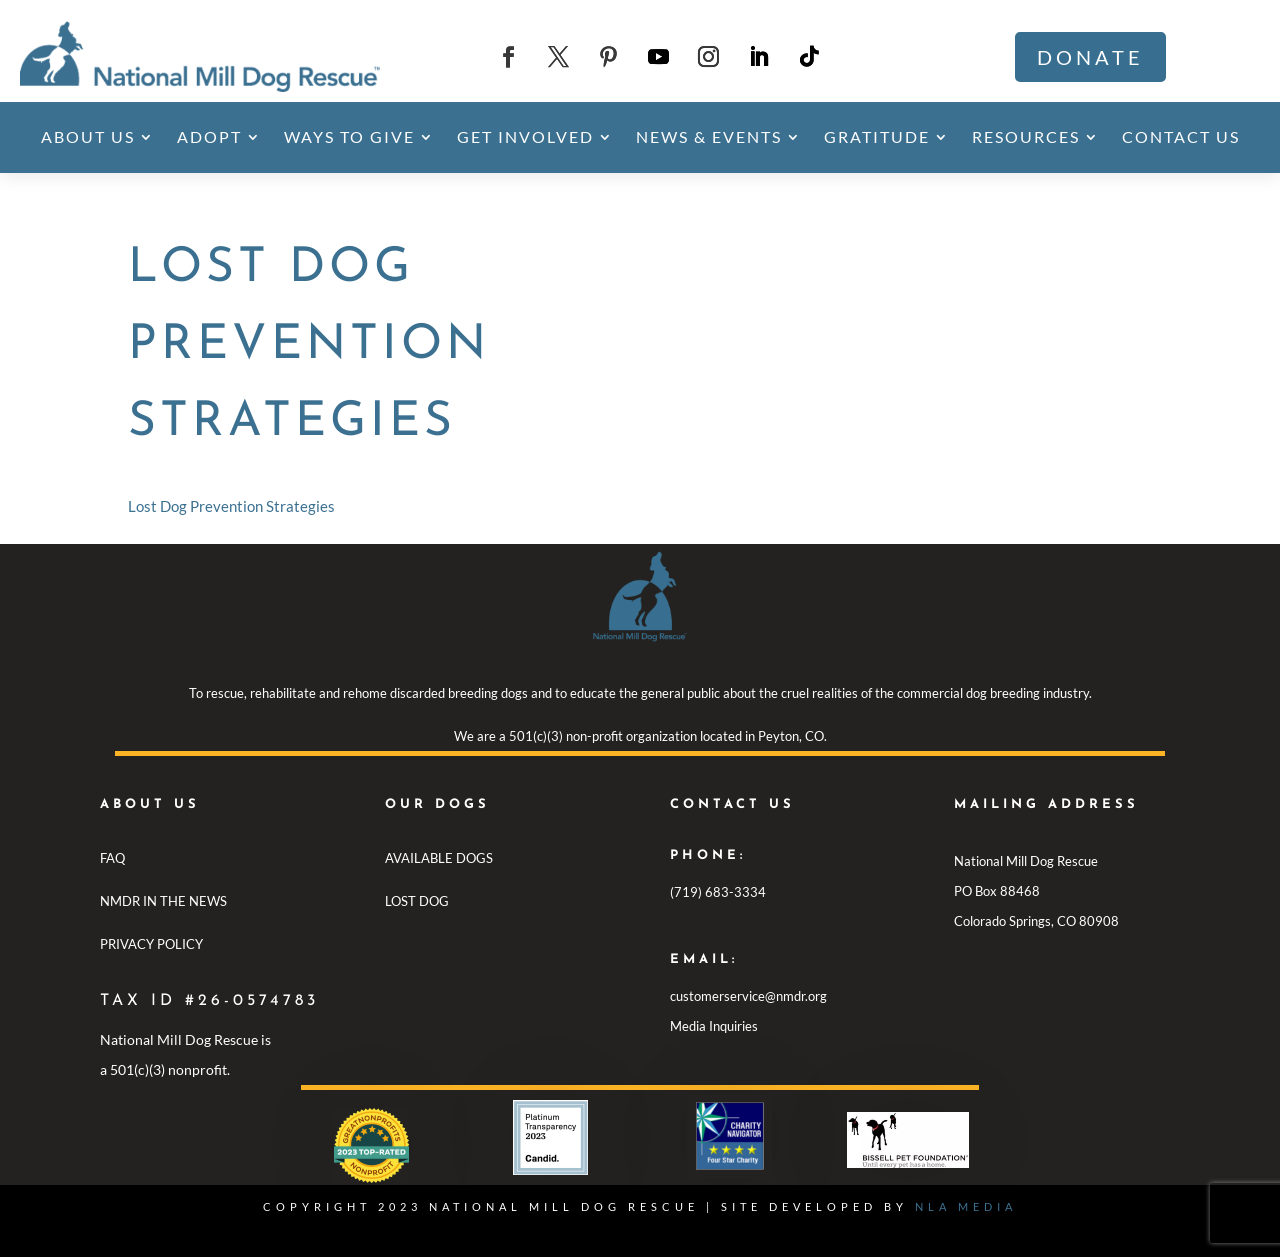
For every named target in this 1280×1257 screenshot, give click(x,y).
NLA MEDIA (966, 1206)
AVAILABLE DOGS (439, 858)
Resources (1026, 136)
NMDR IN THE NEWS (163, 901)
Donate (1090, 57)
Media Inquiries (714, 1026)
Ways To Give (349, 136)
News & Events (709, 136)
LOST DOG (417, 901)
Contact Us (1181, 136)
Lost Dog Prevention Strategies (231, 506)
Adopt (209, 136)
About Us (88, 136)
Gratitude (877, 136)
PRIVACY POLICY (151, 944)
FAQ (112, 858)
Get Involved (525, 136)
